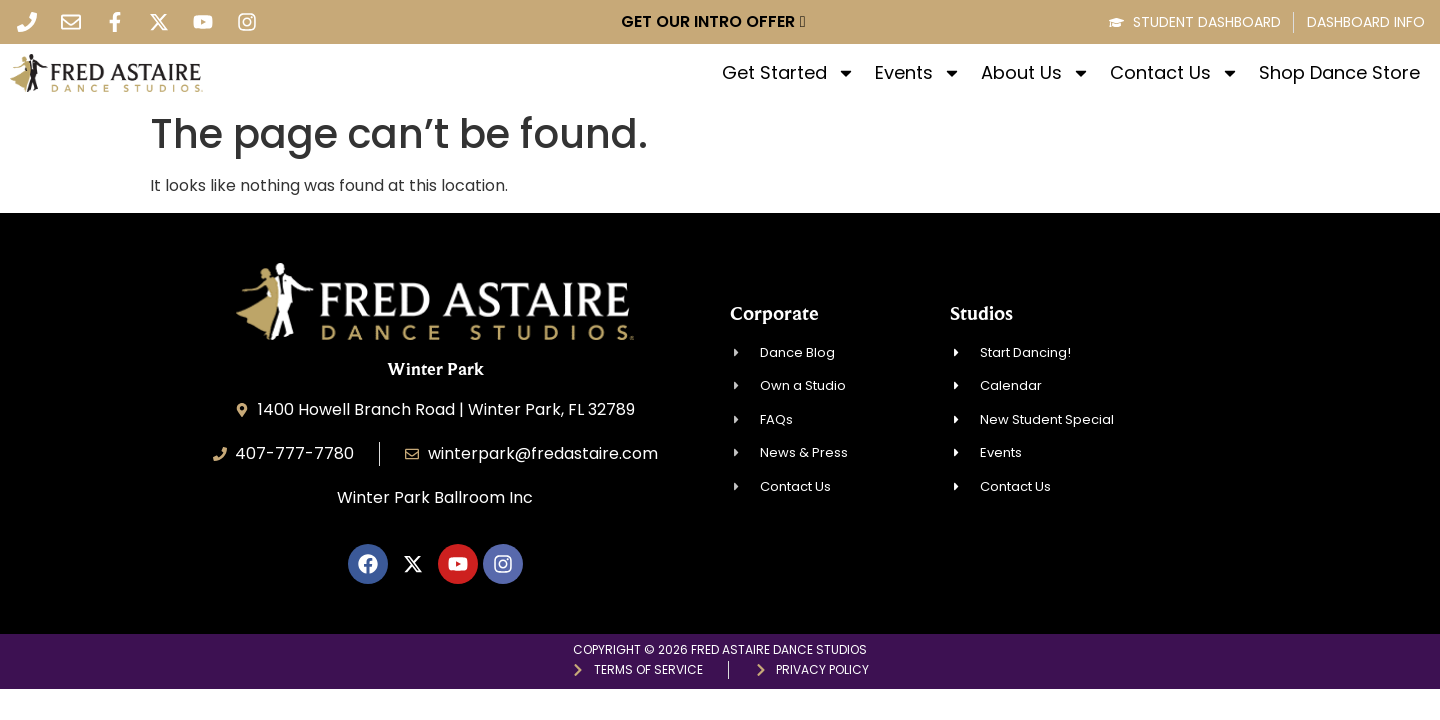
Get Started (788, 73)
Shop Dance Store (1339, 73)
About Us (1035, 73)
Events (918, 73)
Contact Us (1174, 73)
